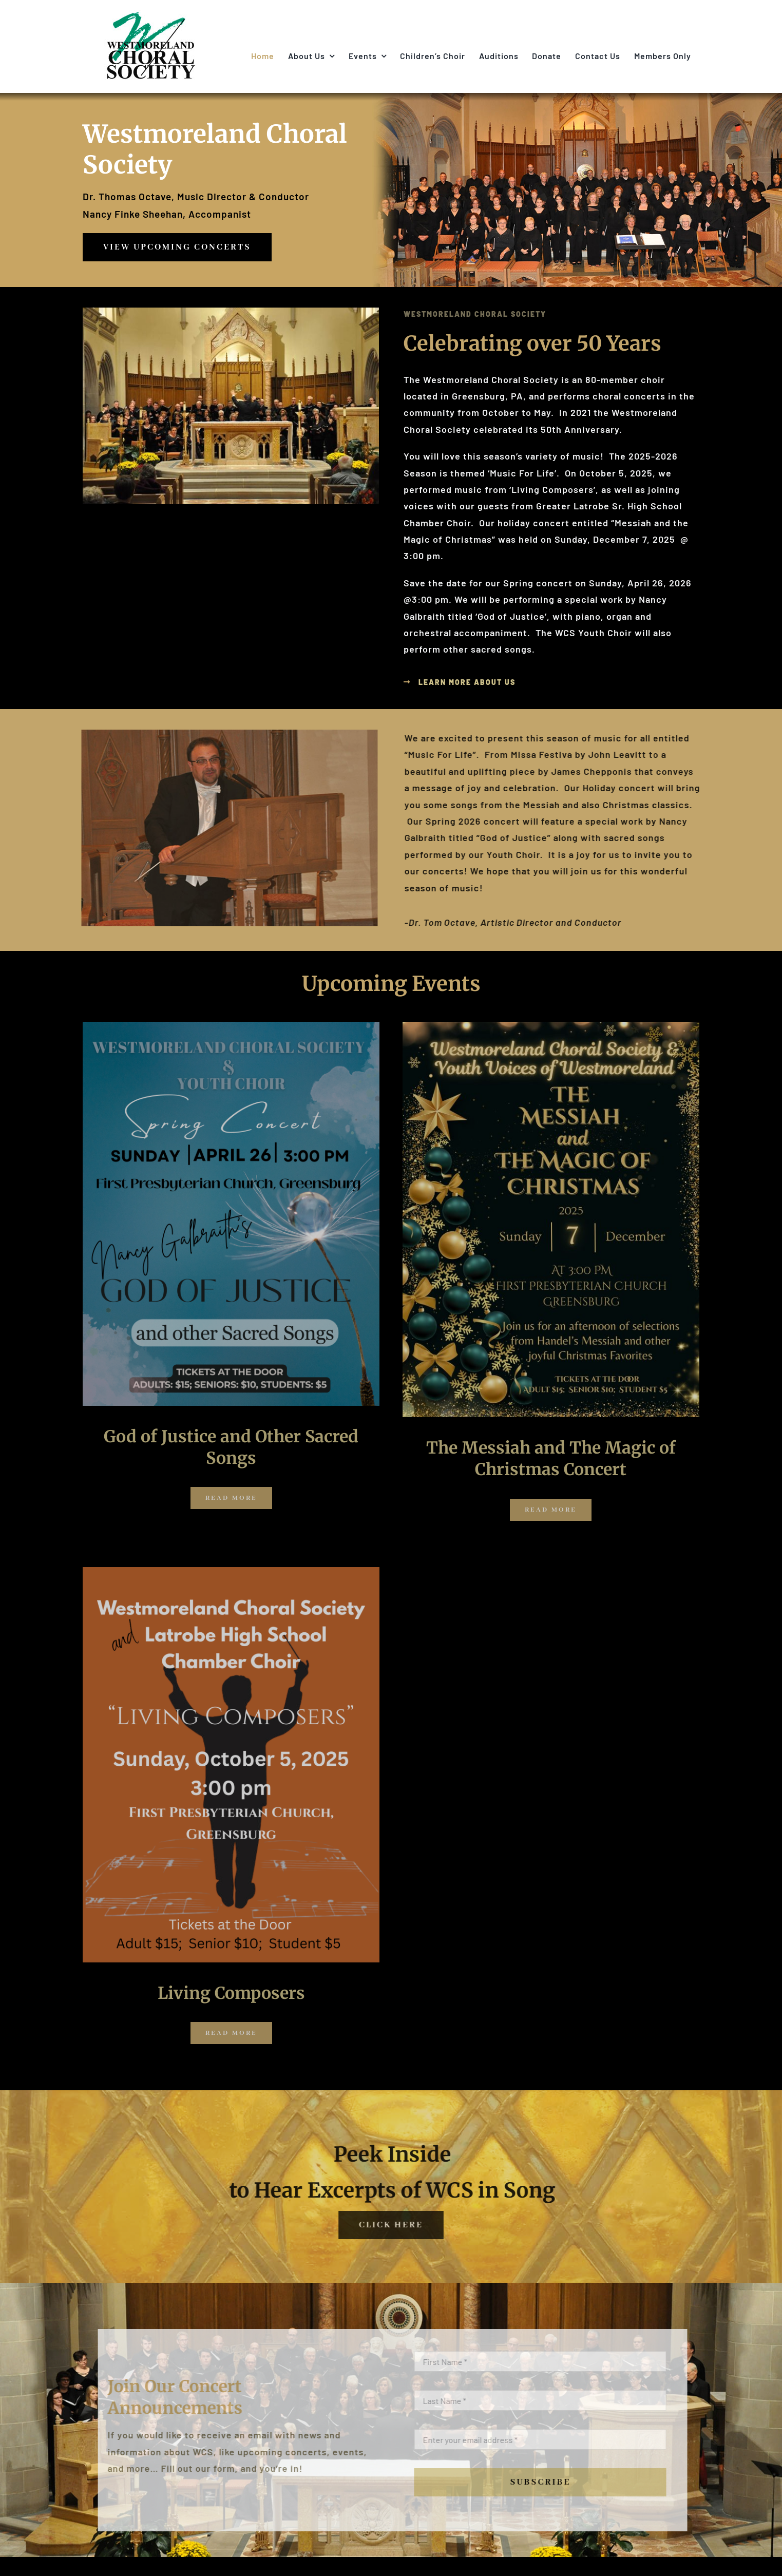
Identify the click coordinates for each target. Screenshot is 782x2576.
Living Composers (231, 1993)
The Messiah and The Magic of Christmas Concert (551, 1459)
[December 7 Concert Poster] (551, 1026)
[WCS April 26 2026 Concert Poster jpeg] (231, 1026)
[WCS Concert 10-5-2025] (231, 1571)
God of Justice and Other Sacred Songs (231, 1447)
